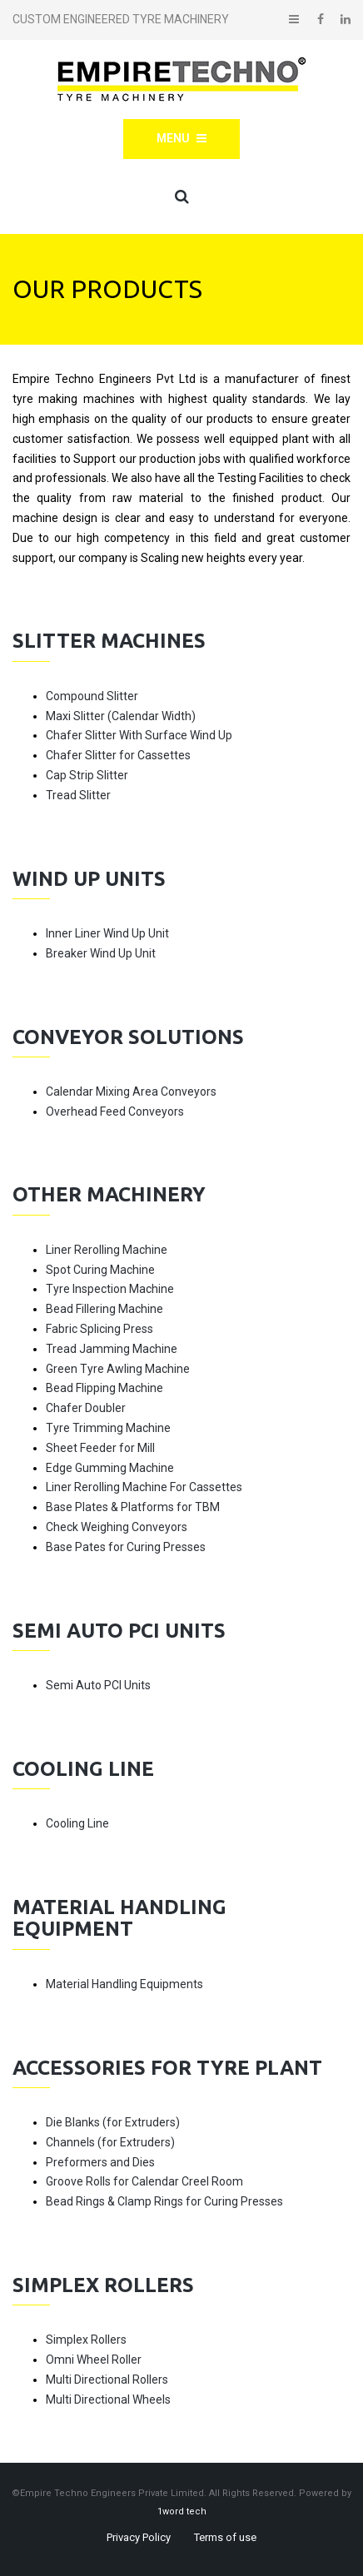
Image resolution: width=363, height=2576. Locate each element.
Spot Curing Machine (100, 1269)
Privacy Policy (139, 2537)
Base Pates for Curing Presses (126, 1547)
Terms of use (225, 2537)
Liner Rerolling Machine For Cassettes (144, 1487)
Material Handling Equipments (124, 1984)
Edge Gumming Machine (110, 1467)
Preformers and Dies (100, 2162)
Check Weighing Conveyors (116, 1527)
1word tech (181, 2511)
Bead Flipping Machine (104, 1388)
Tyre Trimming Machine (108, 1428)
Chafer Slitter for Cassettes (118, 755)
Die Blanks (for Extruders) (113, 2122)
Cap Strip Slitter (87, 775)
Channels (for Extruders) (110, 2142)
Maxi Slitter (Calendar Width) (121, 716)
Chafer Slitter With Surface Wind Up (139, 735)
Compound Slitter (92, 696)
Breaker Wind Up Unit (101, 953)
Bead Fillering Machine (104, 1308)
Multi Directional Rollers (107, 2379)
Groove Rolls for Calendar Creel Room (144, 2181)
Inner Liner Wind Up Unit (107, 933)
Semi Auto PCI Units (98, 1685)
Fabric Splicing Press (99, 1328)
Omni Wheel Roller (94, 2359)
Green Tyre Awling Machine (118, 1368)
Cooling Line (77, 1823)
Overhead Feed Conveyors (115, 1111)
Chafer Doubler (86, 1408)
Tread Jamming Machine (111, 1348)
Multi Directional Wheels (108, 2399)
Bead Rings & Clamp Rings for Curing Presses (164, 2201)
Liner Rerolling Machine (106, 1249)
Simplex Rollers (86, 2339)
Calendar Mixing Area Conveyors (131, 1091)
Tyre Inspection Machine (110, 1288)
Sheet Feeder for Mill (100, 1448)
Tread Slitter (78, 795)
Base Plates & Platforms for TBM (133, 1507)
